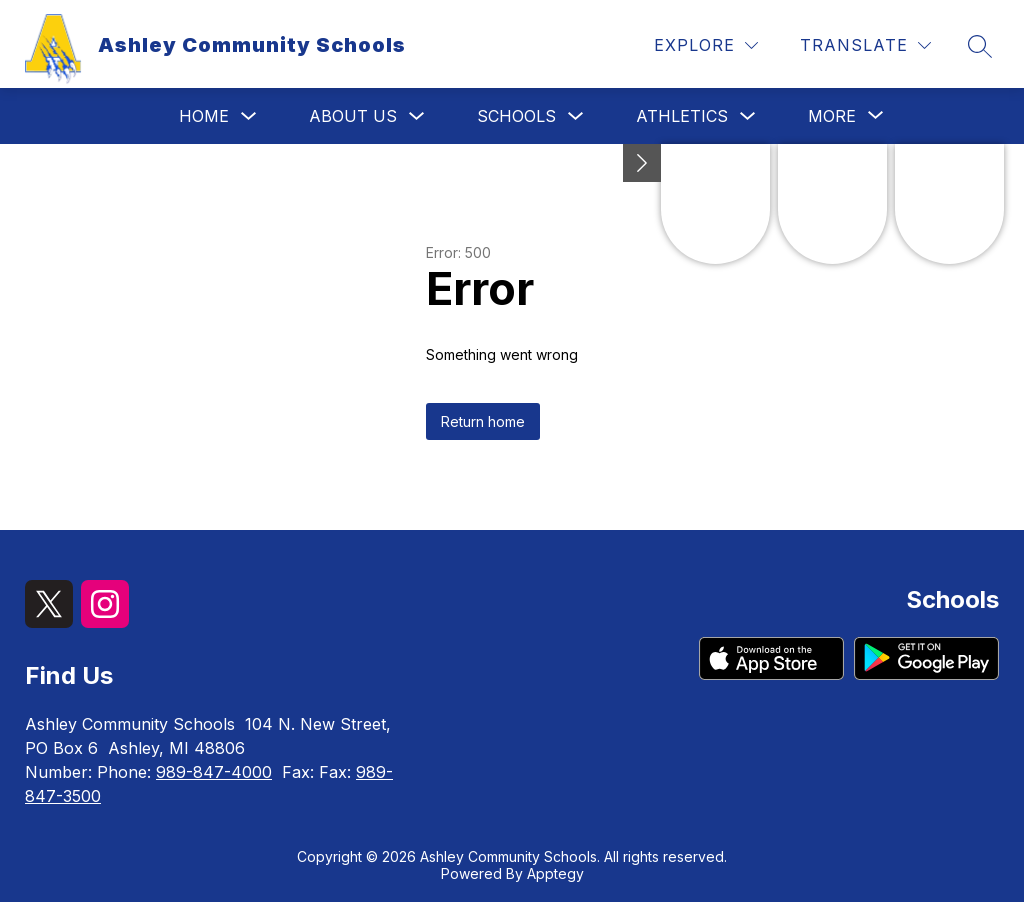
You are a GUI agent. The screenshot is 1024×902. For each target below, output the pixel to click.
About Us (353, 116)
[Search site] (980, 46)
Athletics (682, 116)
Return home (483, 421)
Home (204, 116)
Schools (516, 116)
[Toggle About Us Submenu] (417, 116)
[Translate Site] (865, 45)
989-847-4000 (214, 772)
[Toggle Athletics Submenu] (748, 116)
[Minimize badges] (642, 163)
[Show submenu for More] (832, 116)
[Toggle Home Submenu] (249, 116)
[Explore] (706, 45)
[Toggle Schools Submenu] (576, 116)
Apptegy (555, 873)
